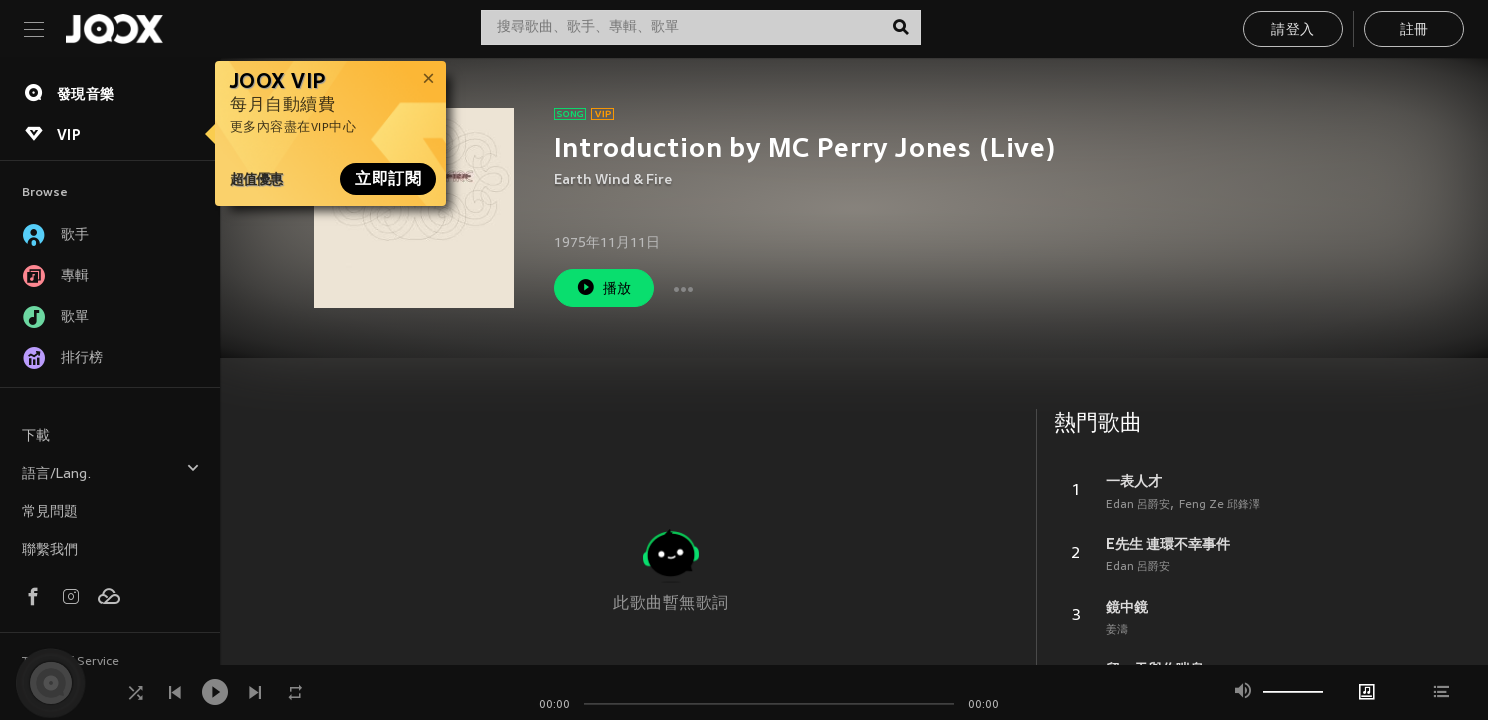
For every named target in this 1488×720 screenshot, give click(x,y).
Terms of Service (70, 662)
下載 (36, 436)
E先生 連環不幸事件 (1168, 544)
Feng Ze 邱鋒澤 (1219, 505)
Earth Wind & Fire (613, 180)
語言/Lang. (111, 471)
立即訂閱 (388, 179)
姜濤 (1117, 630)
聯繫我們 (50, 550)
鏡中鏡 (1127, 607)
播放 (604, 287)
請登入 (1292, 30)
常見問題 (50, 512)
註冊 (1414, 30)
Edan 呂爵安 (1138, 505)
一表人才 (1134, 481)
